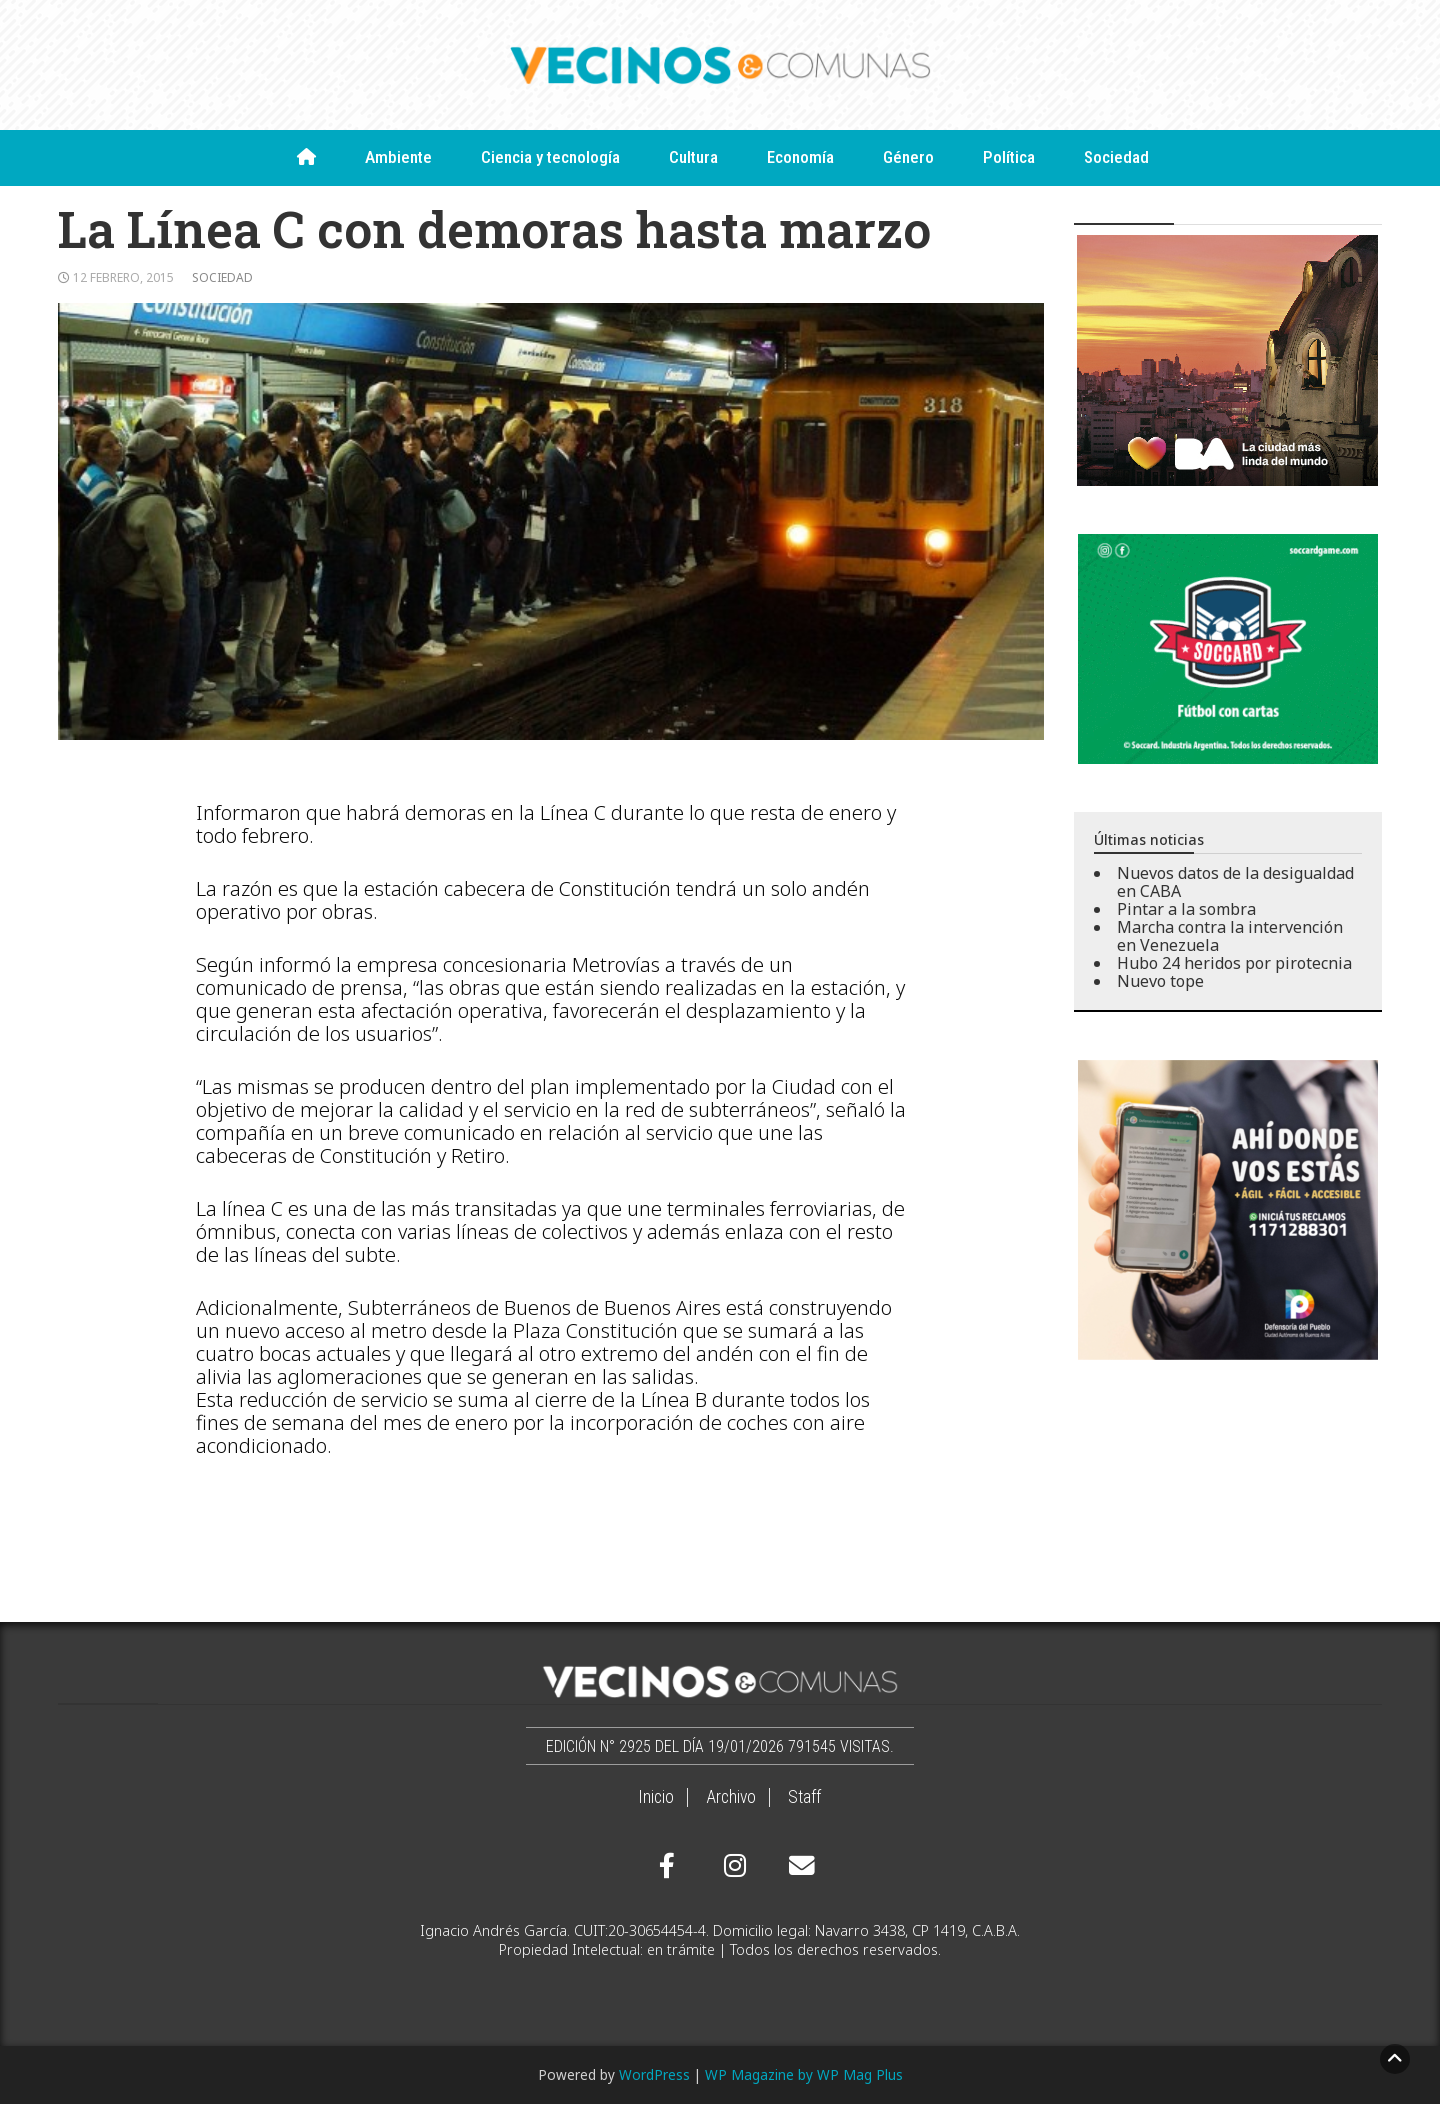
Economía (800, 157)
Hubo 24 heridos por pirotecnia (1234, 963)
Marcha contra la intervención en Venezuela (1230, 936)
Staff (804, 1797)
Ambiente (398, 157)
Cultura (693, 157)
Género (908, 157)
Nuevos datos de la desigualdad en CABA (1235, 882)
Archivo (731, 1797)
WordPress (654, 2074)
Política (1009, 157)
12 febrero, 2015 (123, 277)
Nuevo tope (1160, 981)
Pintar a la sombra (1186, 909)
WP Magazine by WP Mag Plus (804, 2074)
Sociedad (1116, 157)
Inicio (656, 1797)
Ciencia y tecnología (550, 157)
